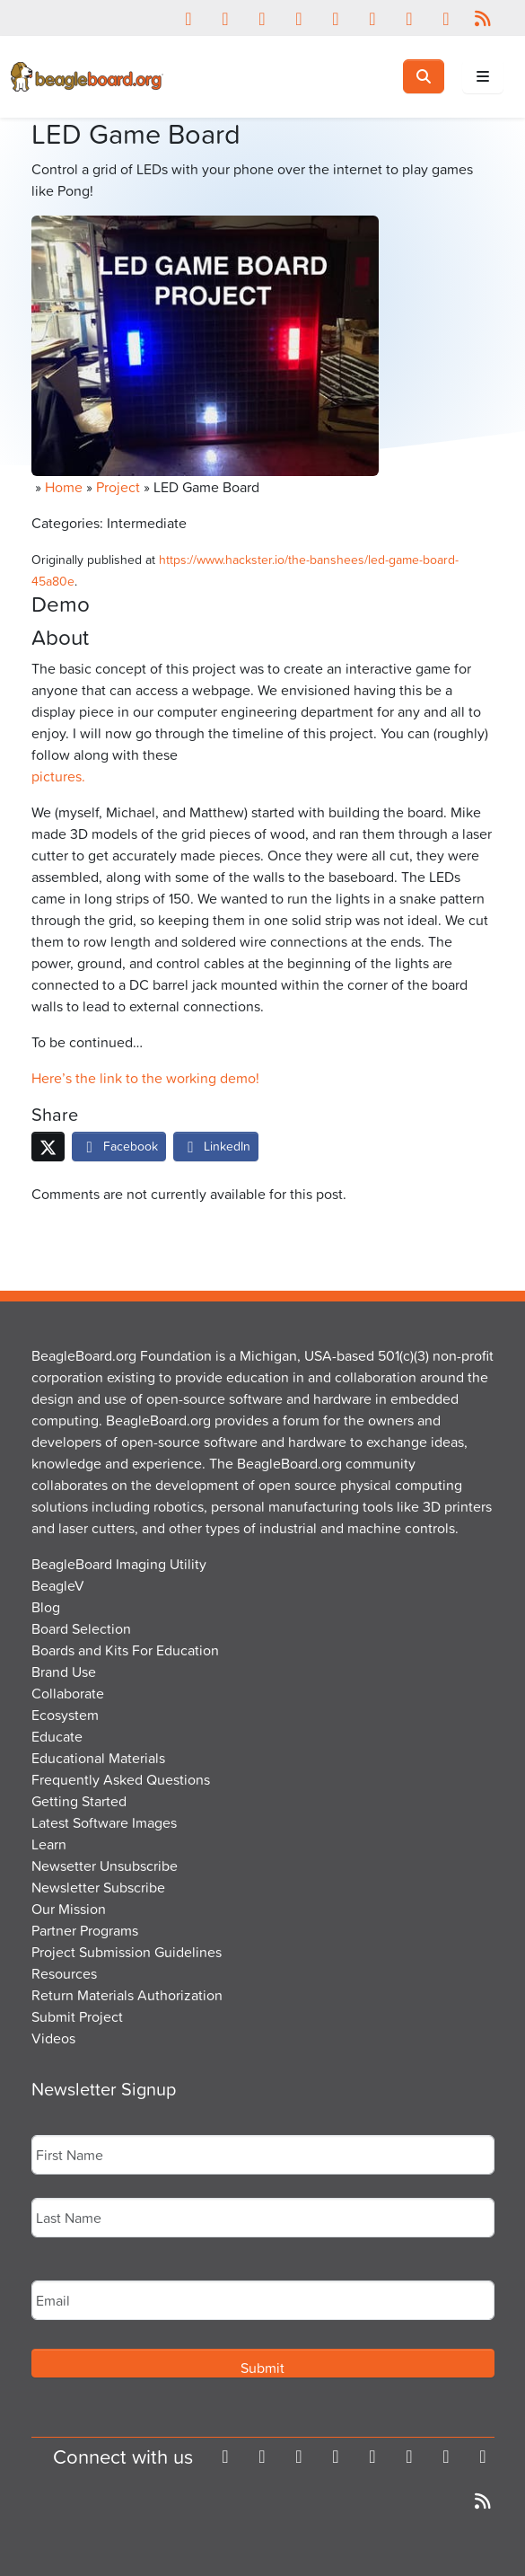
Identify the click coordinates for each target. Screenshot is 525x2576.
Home (64, 487)
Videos (53, 2038)
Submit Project (77, 2016)
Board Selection (81, 1628)
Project (118, 487)
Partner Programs (84, 1930)
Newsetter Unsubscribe (104, 1865)
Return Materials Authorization (127, 1995)
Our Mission (68, 1909)
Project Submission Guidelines (126, 1952)
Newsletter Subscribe (98, 1887)
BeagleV (57, 1585)
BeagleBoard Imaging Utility (118, 1564)
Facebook (119, 1145)
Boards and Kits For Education (125, 1650)
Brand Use (63, 1671)
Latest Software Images (104, 1822)
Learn (48, 1844)
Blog (45, 1607)
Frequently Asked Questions (120, 1779)
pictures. (58, 776)
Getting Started (79, 1801)
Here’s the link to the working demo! (145, 1078)
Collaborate (67, 1693)
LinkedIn (216, 1145)
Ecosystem (65, 1715)
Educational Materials (98, 1758)
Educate (57, 1736)
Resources (64, 1973)
